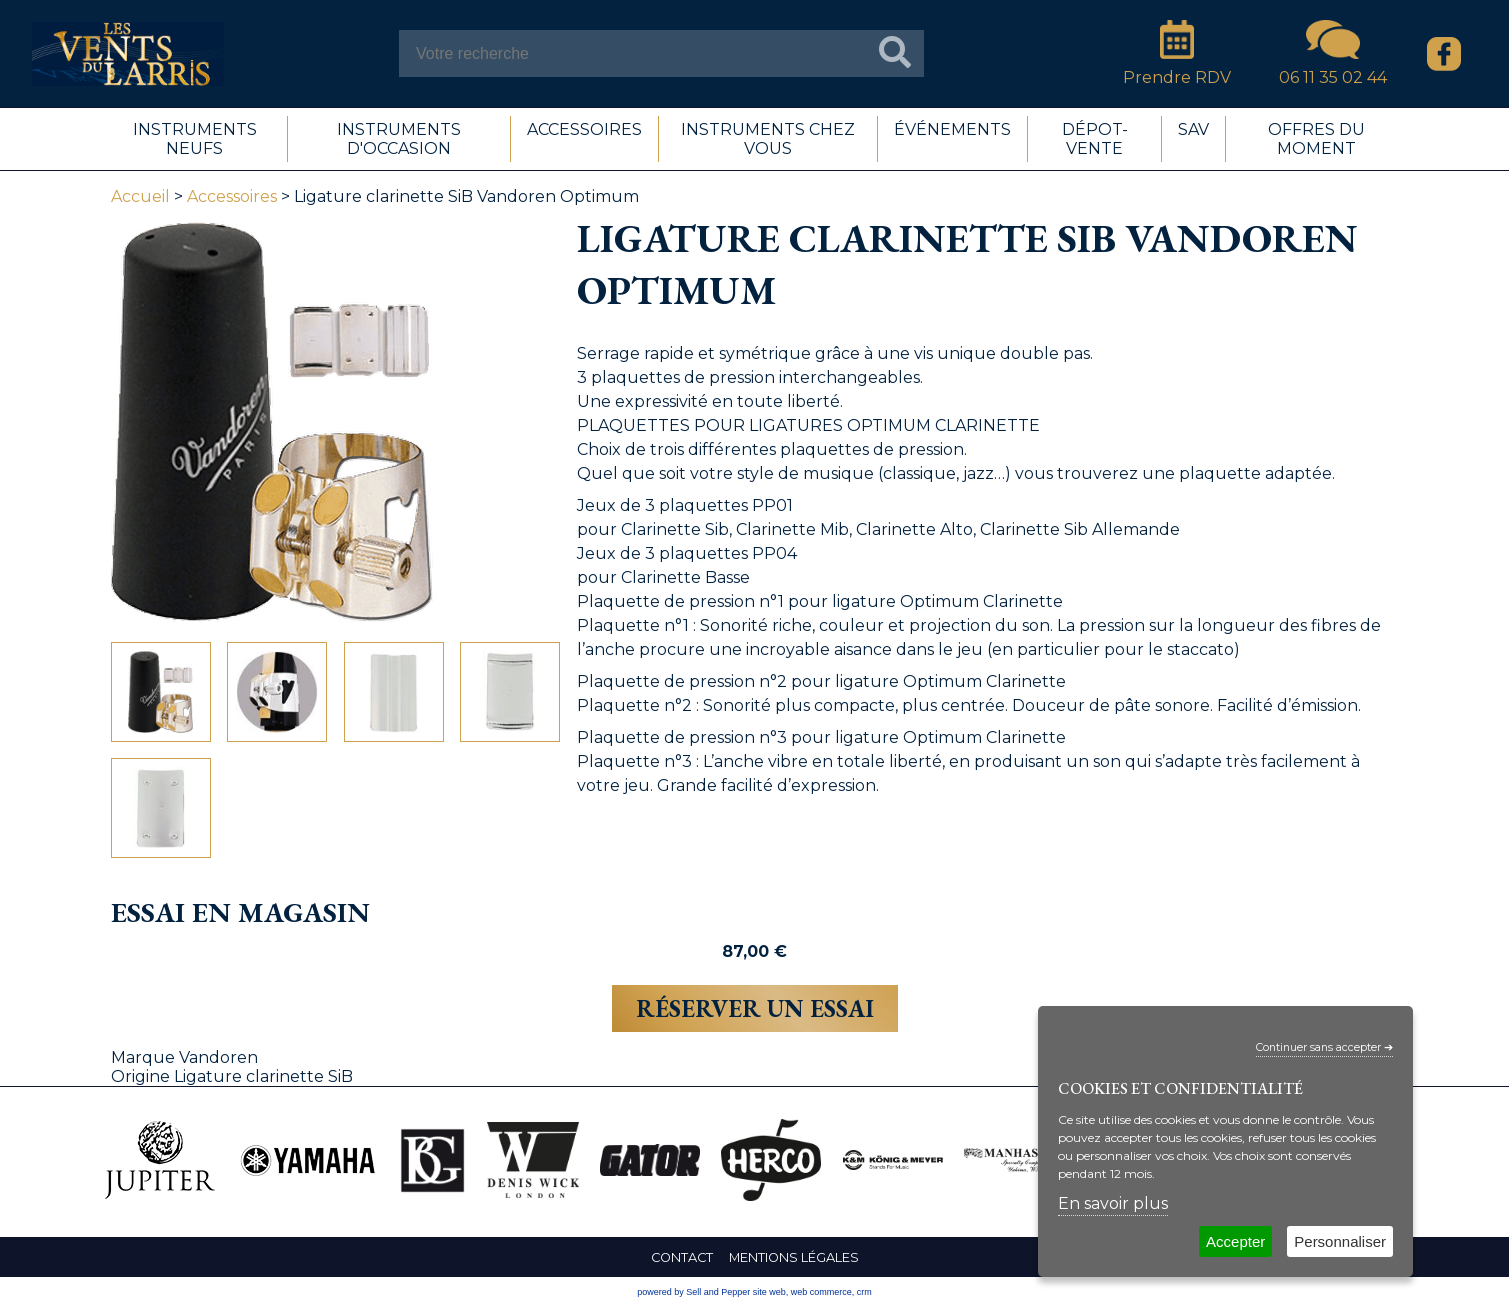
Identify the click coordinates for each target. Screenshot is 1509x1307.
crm (864, 1292)
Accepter (1235, 1241)
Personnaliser (1340, 1241)
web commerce (821, 1292)
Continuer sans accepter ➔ (1324, 1047)
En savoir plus (1113, 1203)
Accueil (140, 196)
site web (769, 1292)
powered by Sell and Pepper (693, 1292)
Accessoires (232, 196)
